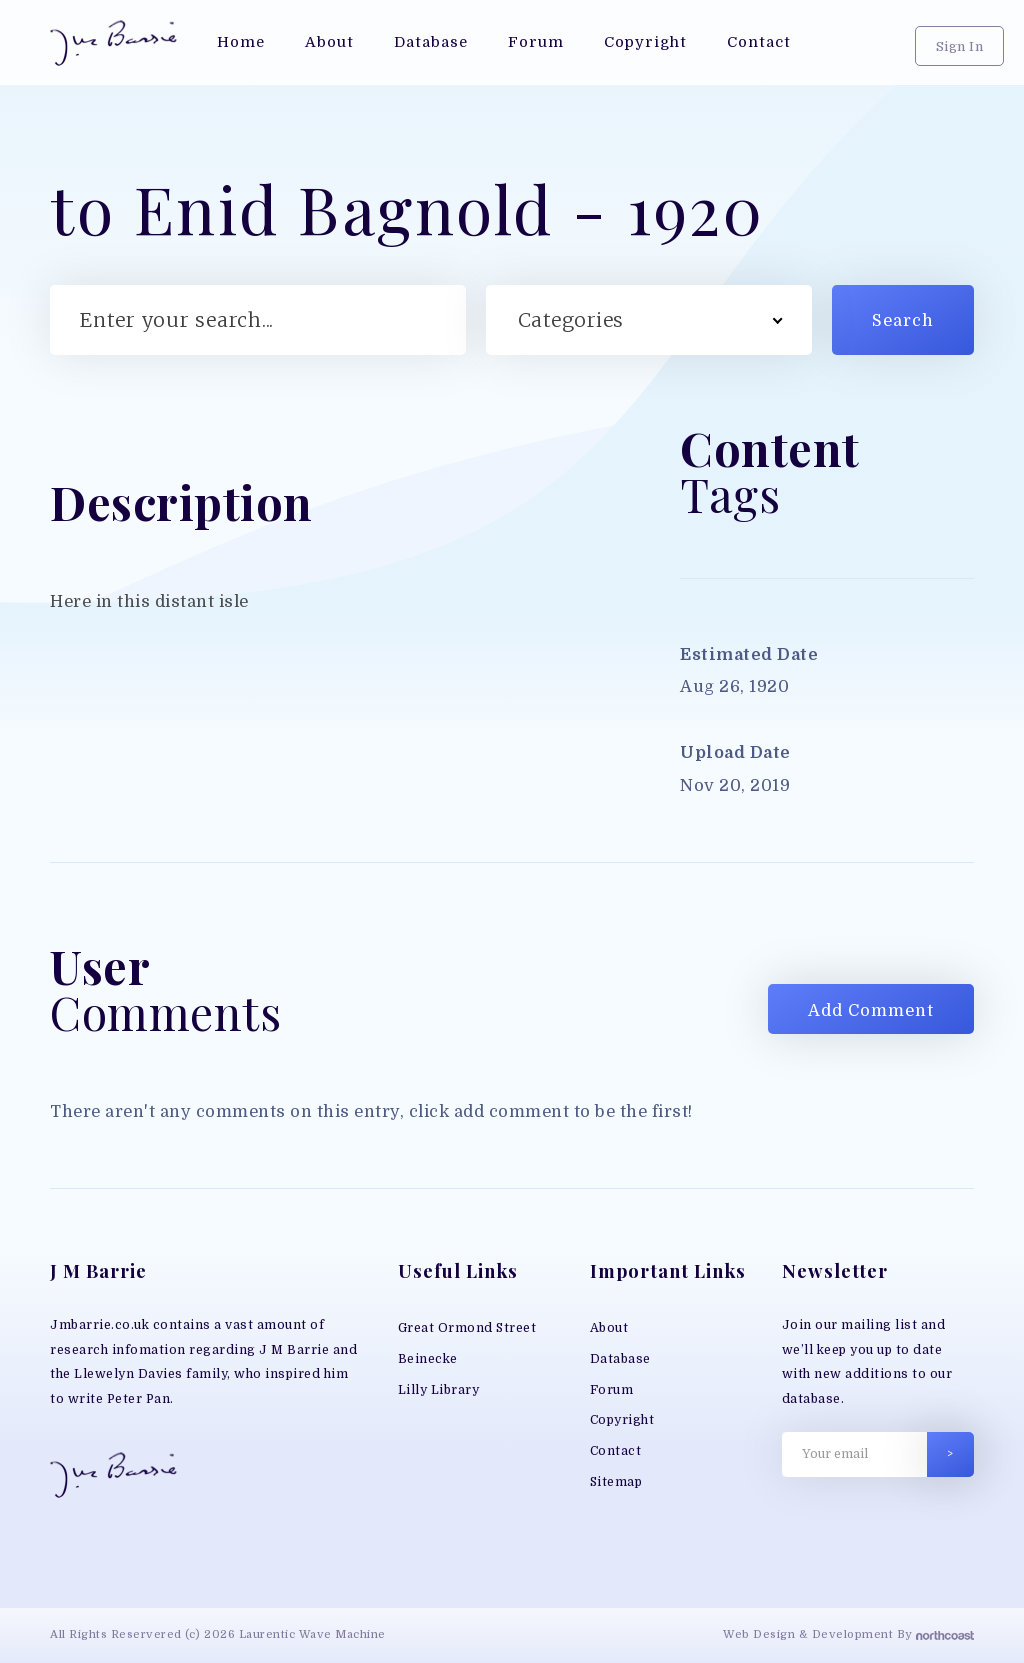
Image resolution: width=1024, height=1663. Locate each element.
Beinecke (428, 1359)
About (609, 1328)
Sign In (960, 46)
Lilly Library (439, 1390)
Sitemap (616, 1482)
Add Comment (871, 1010)
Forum (612, 1390)
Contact (616, 1451)
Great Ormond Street (467, 1328)
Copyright (622, 1420)
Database (620, 1359)
